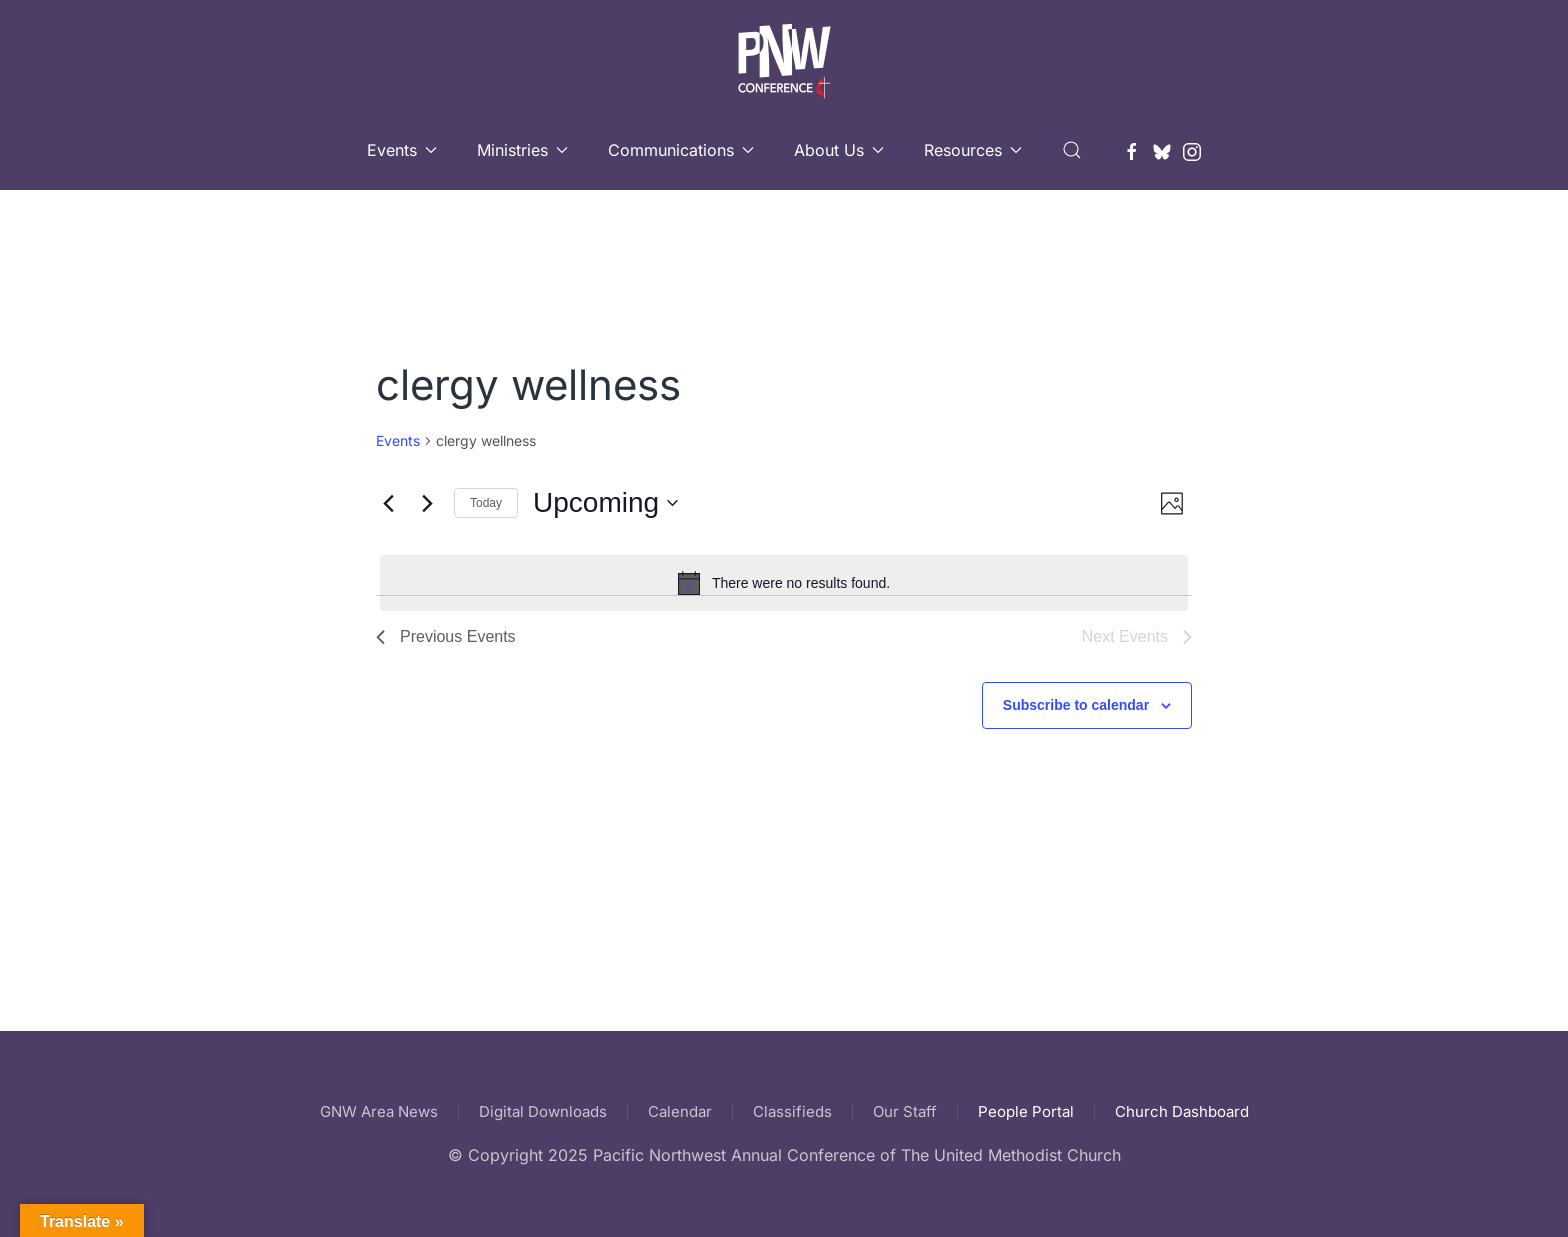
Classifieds (792, 1111)
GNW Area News (379, 1111)
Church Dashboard (1182, 1111)
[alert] (784, 583)
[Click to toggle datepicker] (605, 503)
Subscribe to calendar (1076, 705)
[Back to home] (784, 55)
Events (398, 440)
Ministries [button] (522, 150)
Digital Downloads (543, 1111)
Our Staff (905, 1111)
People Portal (1026, 1111)
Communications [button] (681, 150)
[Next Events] (427, 503)
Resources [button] (973, 150)
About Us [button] (839, 150)
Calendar (680, 1111)
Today (486, 503)
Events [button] (402, 150)
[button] (1072, 150)
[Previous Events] (388, 503)
